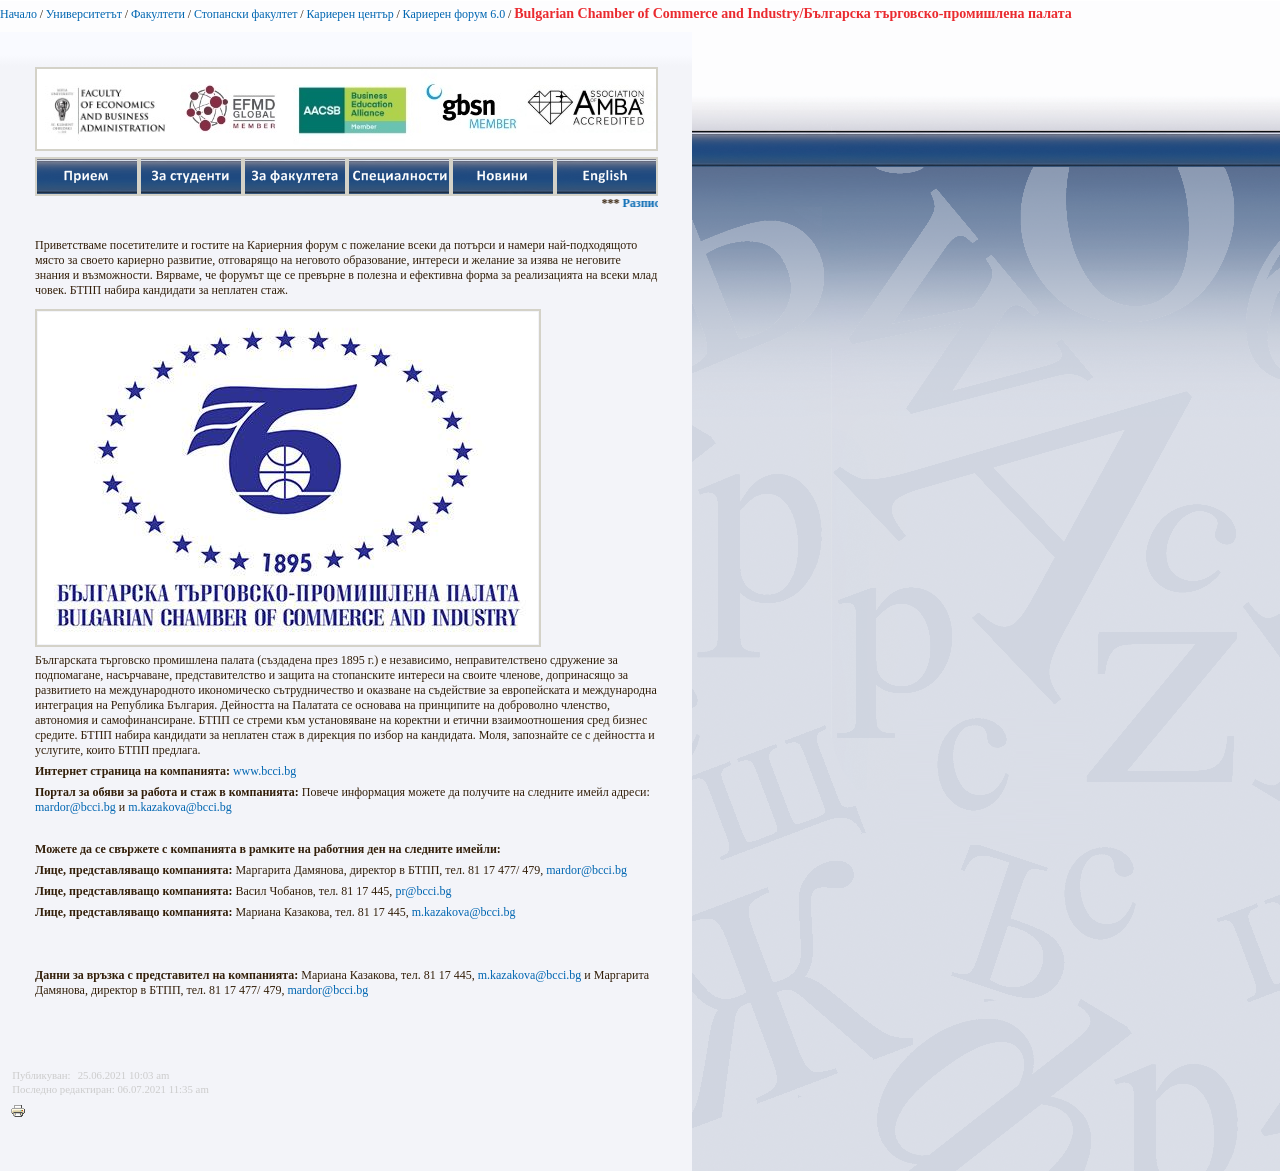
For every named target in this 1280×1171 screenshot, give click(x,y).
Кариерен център (349, 14)
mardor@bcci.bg (75, 807)
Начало (18, 14)
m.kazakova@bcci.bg (180, 807)
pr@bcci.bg (423, 891)
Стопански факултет (246, 14)
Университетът (84, 14)
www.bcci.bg (264, 771)
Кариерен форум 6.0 (454, 14)
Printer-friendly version (23, 1112)
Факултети (158, 14)
